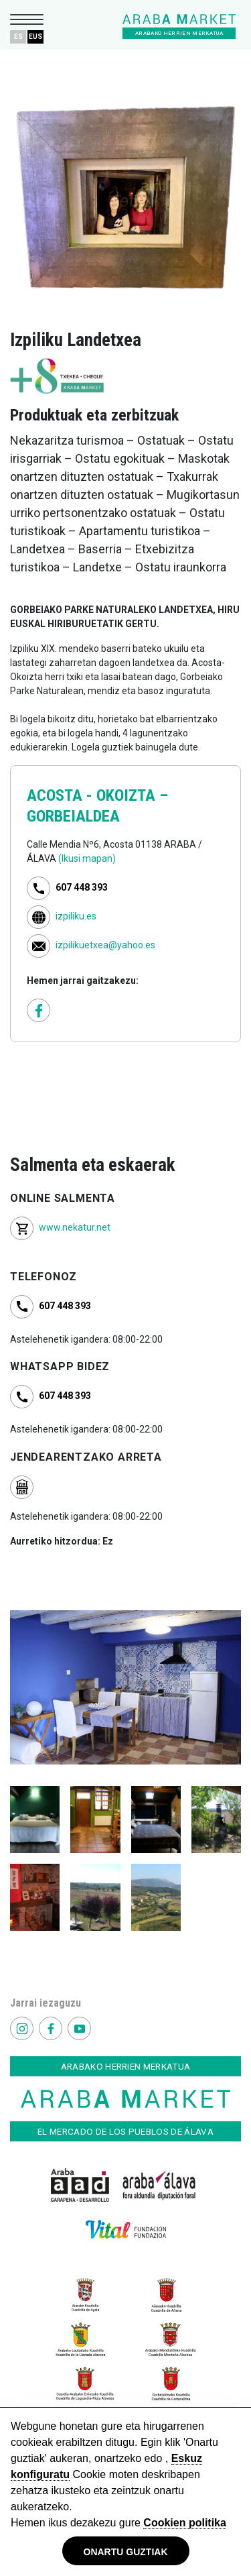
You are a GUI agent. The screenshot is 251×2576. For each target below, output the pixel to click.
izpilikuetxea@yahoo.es (105, 945)
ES (18, 36)
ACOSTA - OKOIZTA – (97, 795)
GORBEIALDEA (73, 816)
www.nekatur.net (74, 1227)
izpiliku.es (76, 916)
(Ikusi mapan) (87, 858)
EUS (35, 36)
